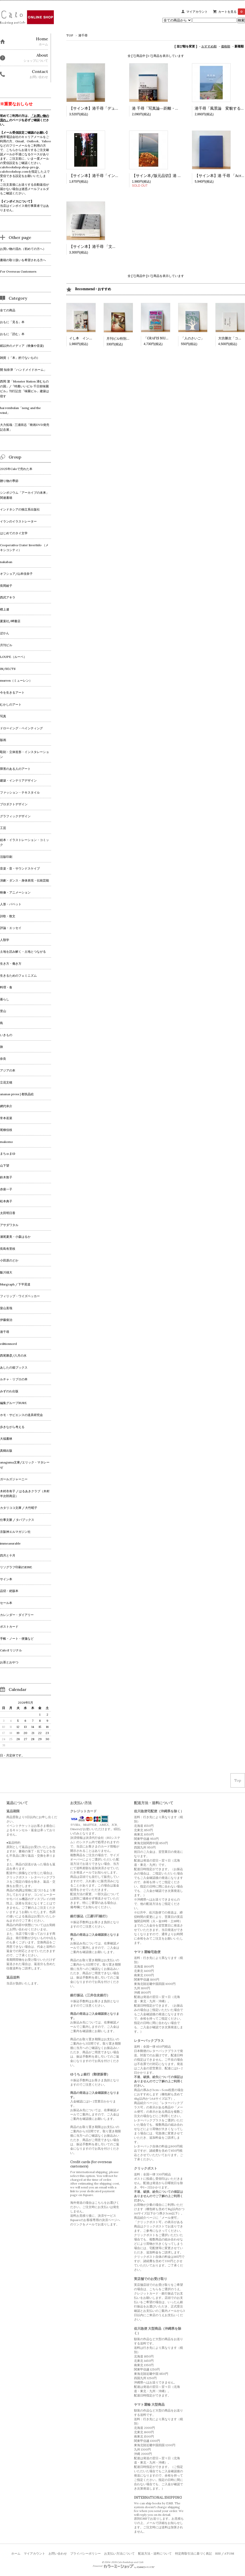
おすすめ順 (209, 46)
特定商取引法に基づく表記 (193, 2553)
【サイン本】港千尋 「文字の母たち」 (102, 246)
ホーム (15, 2553)
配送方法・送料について (155, 2553)
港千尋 (83, 35)
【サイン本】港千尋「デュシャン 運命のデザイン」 (113, 108)
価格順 (225, 46)
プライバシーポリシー (85, 2553)
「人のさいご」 (192, 338)
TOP (69, 35)
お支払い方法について (119, 2553)
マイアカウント (197, 12)
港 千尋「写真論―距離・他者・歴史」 (165, 108)
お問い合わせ (57, 2553)
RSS (218, 2553)
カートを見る (231, 12)
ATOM (229, 2553)
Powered (124, 2566)
